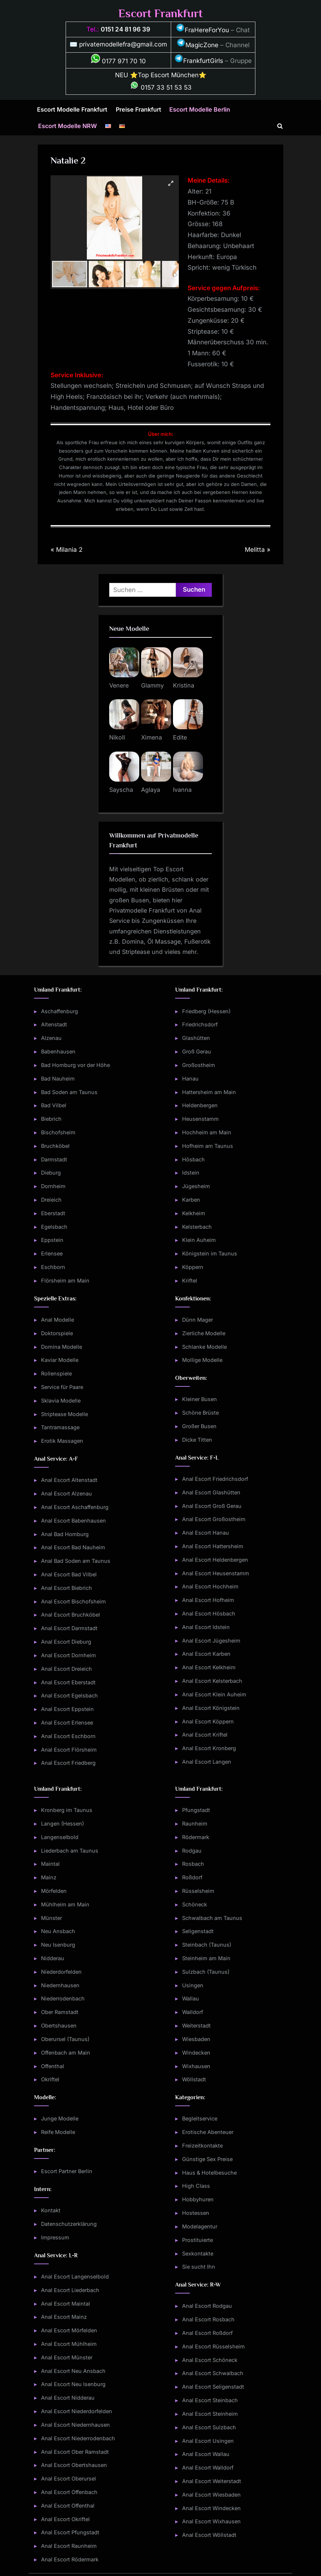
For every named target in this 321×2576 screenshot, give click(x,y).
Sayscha (121, 789)
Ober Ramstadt (59, 2012)
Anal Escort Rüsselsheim (213, 2346)
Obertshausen (59, 2025)
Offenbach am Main (65, 2052)
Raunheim (194, 1823)
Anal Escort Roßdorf (207, 2333)
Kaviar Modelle (59, 1360)
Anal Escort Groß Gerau (211, 1506)
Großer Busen (199, 1426)
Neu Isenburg (58, 1945)
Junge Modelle (59, 2118)
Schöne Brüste (200, 1412)
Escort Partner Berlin (66, 2171)
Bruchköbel (55, 1146)
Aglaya (150, 789)
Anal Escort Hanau (205, 1533)
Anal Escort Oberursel (68, 2478)
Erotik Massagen (62, 1441)
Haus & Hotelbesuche (209, 2172)
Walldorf (192, 2012)
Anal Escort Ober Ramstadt (75, 2452)
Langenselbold (59, 1837)
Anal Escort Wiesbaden (211, 2494)
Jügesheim (196, 1186)
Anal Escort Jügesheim (211, 1640)
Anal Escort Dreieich (66, 1669)
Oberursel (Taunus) (65, 2039)
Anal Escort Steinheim (210, 2414)
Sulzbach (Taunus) (205, 1972)
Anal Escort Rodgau (207, 2306)
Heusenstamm (200, 1119)
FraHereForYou (202, 30)
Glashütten (196, 1038)
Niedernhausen (60, 1985)
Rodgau (192, 1850)
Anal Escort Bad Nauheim (73, 1547)
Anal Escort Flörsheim (69, 1749)
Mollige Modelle (202, 1360)
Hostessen (195, 2213)
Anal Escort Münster (66, 2357)
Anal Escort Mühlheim (69, 2344)
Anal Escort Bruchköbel (70, 1614)
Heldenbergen (200, 1105)
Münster (51, 1918)
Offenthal (52, 2066)
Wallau (190, 1998)
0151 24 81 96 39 (125, 29)
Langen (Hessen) (62, 1823)
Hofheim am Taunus (207, 1146)
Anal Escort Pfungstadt (70, 2532)
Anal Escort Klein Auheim (214, 1694)
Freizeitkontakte (202, 2145)
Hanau (190, 1078)
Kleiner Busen (199, 1399)
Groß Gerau (196, 1051)
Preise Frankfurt (138, 109)
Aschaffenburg (59, 1011)
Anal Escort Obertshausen (74, 2465)
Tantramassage (60, 1427)
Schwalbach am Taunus (212, 1918)
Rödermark (195, 1837)
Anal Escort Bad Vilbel (69, 1574)
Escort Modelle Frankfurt (72, 109)
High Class (196, 2186)
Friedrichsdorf (200, 1024)
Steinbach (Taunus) (206, 1945)
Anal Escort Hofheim (208, 1600)
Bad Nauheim (58, 1078)
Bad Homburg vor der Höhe (75, 1065)
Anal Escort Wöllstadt (209, 2535)
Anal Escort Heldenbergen (215, 1560)
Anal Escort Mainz (64, 2317)
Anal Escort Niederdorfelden (76, 2411)
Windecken (196, 2052)
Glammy (152, 685)
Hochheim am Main (206, 1132)
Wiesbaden (196, 2039)
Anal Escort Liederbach (70, 2290)
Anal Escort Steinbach (210, 2400)
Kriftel (189, 1280)
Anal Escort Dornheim (68, 1655)
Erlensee (52, 1253)
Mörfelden (54, 1891)
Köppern (192, 1267)
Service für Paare (62, 1387)
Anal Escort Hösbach (208, 1613)
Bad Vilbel (53, 1105)
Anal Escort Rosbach (208, 2319)
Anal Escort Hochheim (210, 1586)
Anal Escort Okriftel (65, 2519)
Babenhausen (58, 1051)
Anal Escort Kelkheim (209, 1667)
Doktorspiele (57, 1333)
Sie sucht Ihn (198, 2267)
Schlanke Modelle (204, 1347)
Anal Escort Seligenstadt (213, 2387)
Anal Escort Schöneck (209, 2360)
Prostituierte (197, 2240)
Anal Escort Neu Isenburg (73, 2384)
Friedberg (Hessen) (206, 1011)
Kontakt (50, 2210)
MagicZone (197, 45)
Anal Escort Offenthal (68, 2505)
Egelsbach (54, 1227)
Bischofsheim (58, 1132)
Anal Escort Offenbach (69, 2492)
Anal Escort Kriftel (205, 1734)
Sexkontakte (197, 2253)
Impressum (55, 2237)
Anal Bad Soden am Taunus (75, 1561)
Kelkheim (193, 1213)
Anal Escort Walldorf (207, 2467)
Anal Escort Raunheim (69, 2546)
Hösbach (193, 1159)
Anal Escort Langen (206, 1762)
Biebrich (51, 1119)
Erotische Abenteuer (207, 2132)
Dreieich (51, 1200)
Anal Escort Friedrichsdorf (215, 1479)
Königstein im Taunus (209, 1253)
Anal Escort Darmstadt (69, 1628)
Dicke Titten (197, 1440)
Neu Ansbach (58, 1931)
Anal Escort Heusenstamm (215, 1573)
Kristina (183, 685)
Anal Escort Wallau (205, 2454)
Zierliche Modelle (203, 1333)
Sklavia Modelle (61, 1400)
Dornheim (53, 1186)
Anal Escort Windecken (211, 2508)
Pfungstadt (196, 1810)
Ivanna (182, 789)
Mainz (48, 1877)
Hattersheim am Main (209, 1092)
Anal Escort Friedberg (68, 1763)
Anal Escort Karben (206, 1654)
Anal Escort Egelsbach (69, 1695)
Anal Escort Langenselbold (75, 2276)
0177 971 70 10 (118, 61)
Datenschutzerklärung (69, 2224)
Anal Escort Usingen (208, 2441)
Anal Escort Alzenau (66, 1493)
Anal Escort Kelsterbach (212, 1681)
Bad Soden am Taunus (69, 1092)
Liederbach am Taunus (69, 1850)
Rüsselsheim (198, 1891)
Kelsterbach (197, 1227)
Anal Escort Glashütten (211, 1492)
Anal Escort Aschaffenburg (74, 1507)
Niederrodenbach (63, 1998)
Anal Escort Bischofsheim (73, 1601)
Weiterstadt (196, 2025)
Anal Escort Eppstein (67, 1709)
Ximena (151, 737)
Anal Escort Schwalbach (212, 2373)
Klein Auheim (199, 1240)
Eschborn (53, 1267)
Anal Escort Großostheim (214, 1519)
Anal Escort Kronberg (209, 1748)
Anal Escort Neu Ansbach (73, 2371)
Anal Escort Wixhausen (211, 2521)
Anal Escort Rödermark (70, 2559)
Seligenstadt (198, 1931)
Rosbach (193, 1864)
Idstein (190, 1172)
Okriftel (50, 2079)
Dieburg (51, 1172)
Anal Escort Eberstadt (68, 1682)
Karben (191, 1200)
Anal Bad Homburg (65, 1534)
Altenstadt (54, 1024)
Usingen (192, 1985)
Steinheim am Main (206, 1958)
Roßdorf (192, 1877)
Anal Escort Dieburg (66, 1642)
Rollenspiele (56, 1373)
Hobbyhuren (198, 2199)
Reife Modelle (58, 2132)
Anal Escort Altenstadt (69, 1480)
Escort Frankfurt (160, 13)
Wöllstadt (194, 2079)
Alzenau (51, 1038)
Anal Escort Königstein (211, 1708)
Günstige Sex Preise (207, 2159)
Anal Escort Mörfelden (69, 2330)
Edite (180, 737)
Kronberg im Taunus (66, 1810)
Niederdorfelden (61, 1972)
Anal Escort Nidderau (68, 2398)
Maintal (50, 1864)
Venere (119, 685)
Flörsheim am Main (65, 1280)
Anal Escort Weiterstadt (211, 2481)
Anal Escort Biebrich (66, 1588)
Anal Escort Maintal (65, 2303)
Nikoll (117, 737)
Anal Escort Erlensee (67, 1722)
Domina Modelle (61, 1347)
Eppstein (52, 1240)
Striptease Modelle (64, 1414)
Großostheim (198, 1065)
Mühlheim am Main (65, 1904)
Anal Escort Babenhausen (73, 1520)
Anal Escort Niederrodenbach (78, 2438)
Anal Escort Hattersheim (212, 1546)
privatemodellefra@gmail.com (123, 44)
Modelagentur (199, 2226)
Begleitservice (199, 2118)
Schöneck (194, 1904)
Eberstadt (53, 1213)
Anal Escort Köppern (208, 1721)
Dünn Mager (197, 1320)
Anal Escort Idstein (206, 1627)
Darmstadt (54, 1159)
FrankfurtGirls (198, 60)
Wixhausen (196, 2066)
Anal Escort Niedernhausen (75, 2425)
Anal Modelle (57, 1320)
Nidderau (52, 1958)
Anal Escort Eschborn (68, 1736)
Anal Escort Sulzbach (209, 2427)
